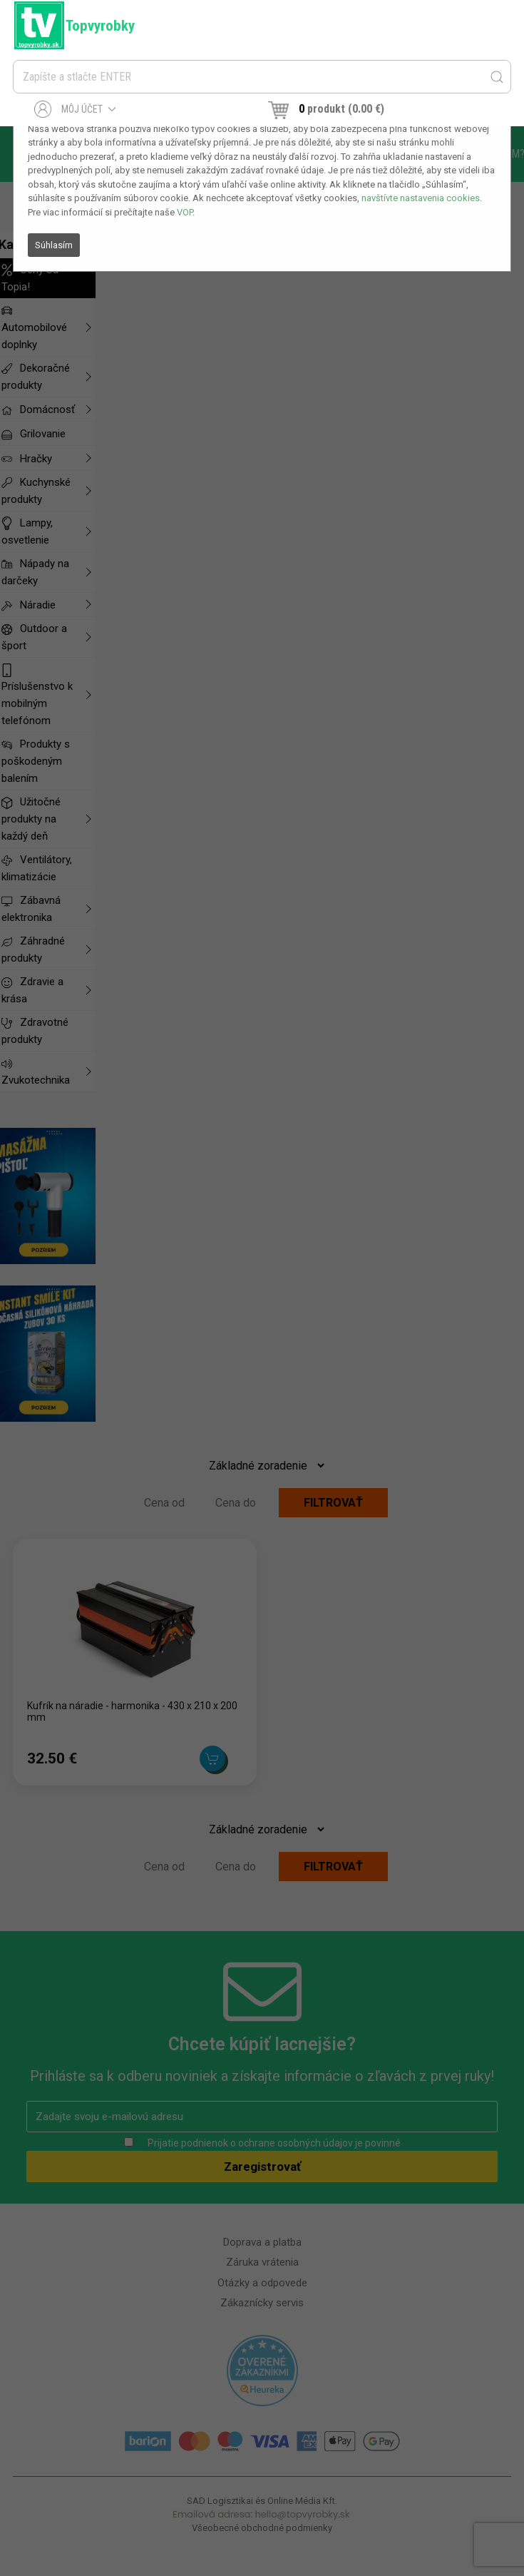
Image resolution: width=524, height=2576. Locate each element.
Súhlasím (54, 245)
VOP (184, 212)
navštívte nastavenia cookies (420, 198)
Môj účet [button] (75, 109)
